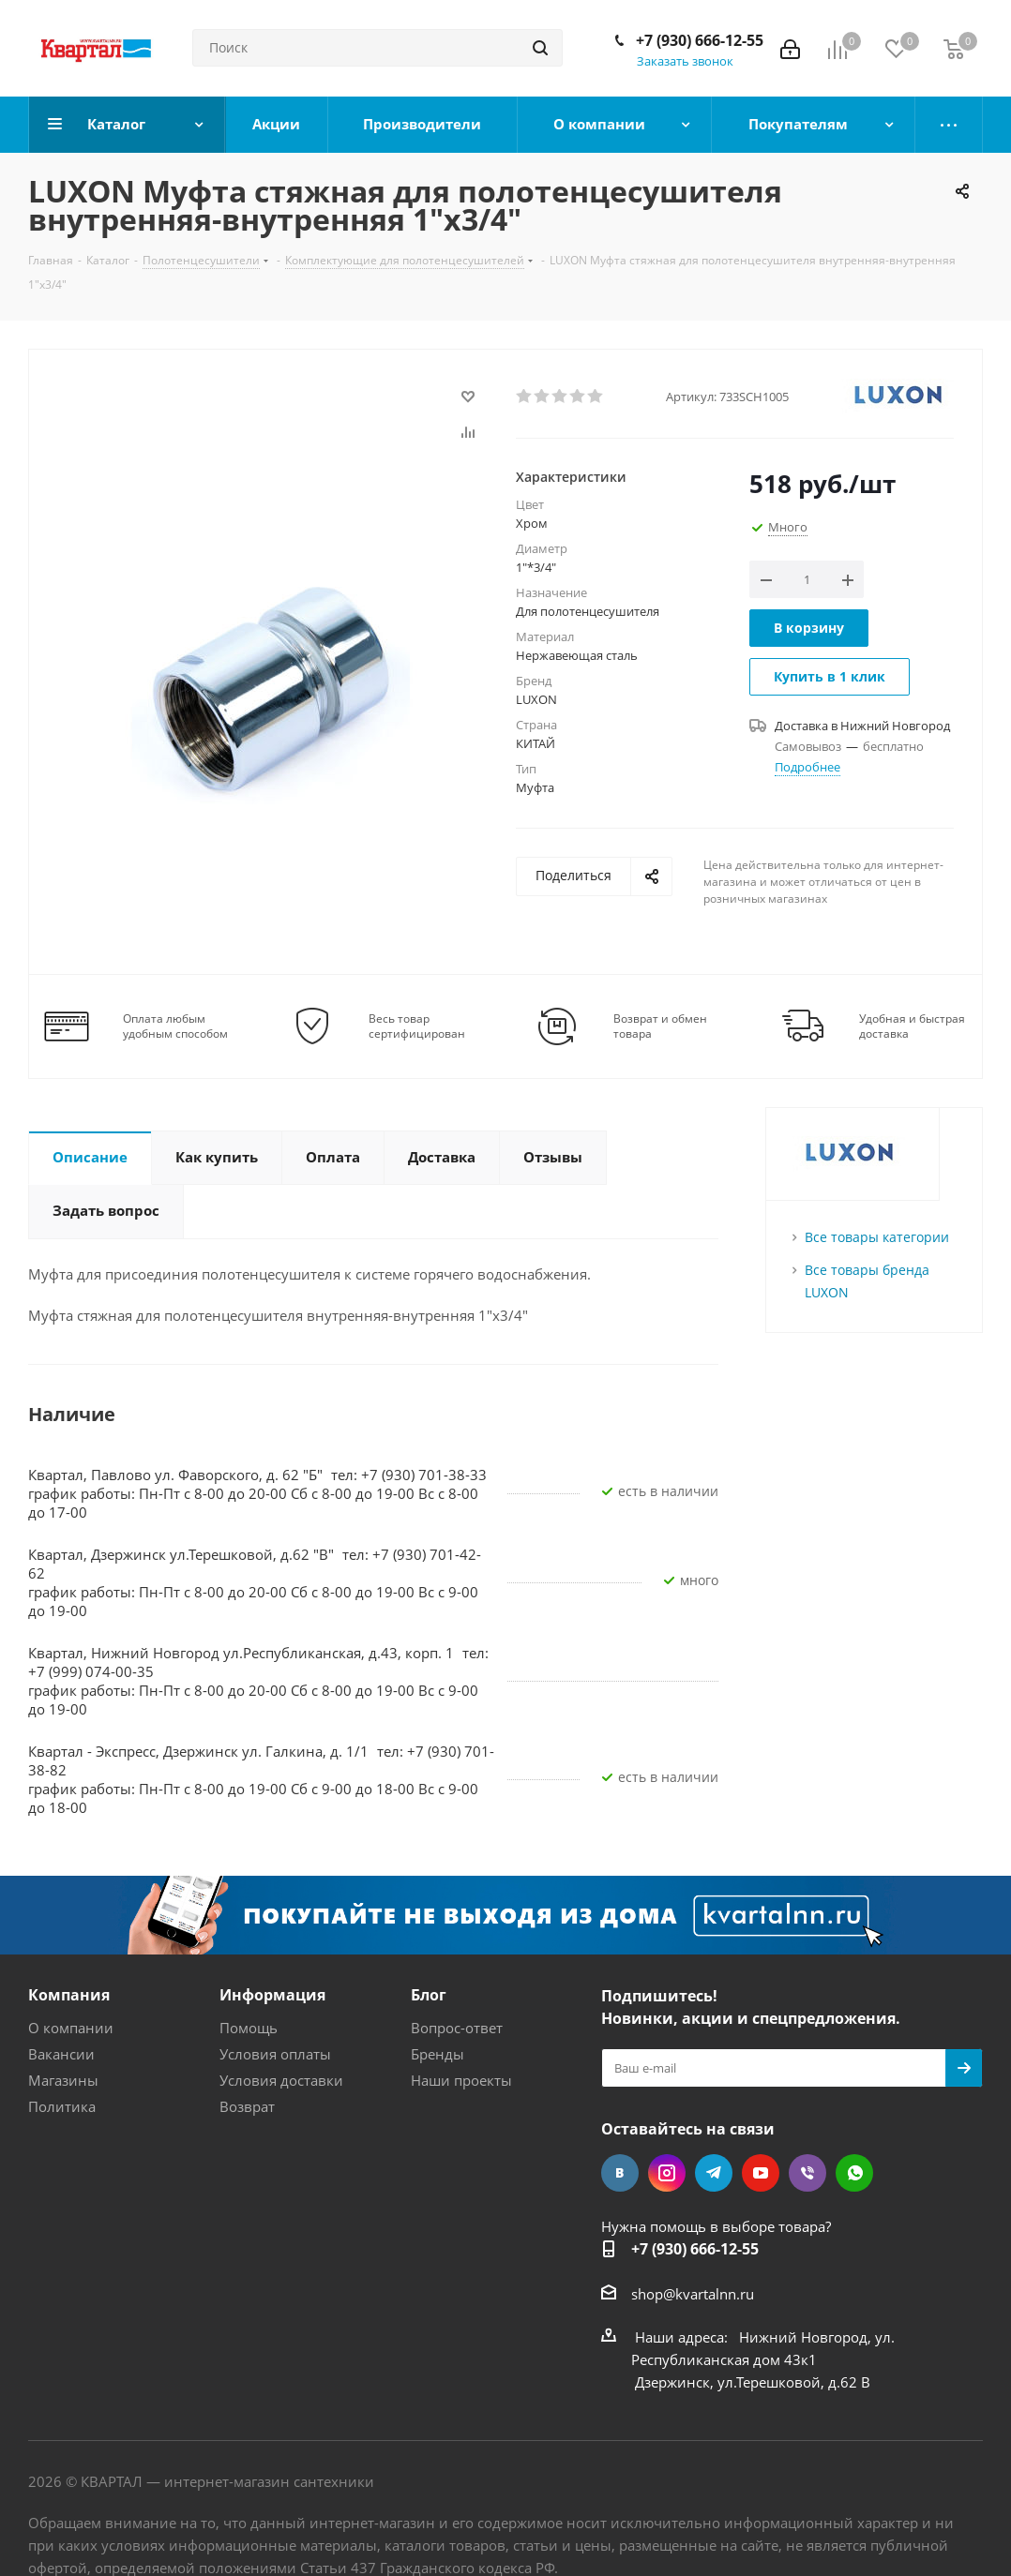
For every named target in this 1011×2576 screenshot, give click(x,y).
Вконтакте (620, 2173)
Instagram (667, 2173)
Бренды (437, 2053)
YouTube (760, 2173)
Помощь (248, 2027)
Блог (428, 1994)
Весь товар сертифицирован (417, 1026)
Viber (807, 2173)
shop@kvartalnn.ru (692, 2293)
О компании (70, 2027)
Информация (272, 1994)
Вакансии (61, 2053)
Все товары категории (877, 1237)
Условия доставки (281, 2080)
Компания (69, 1994)
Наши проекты (461, 2080)
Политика (62, 2106)
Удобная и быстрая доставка (912, 1026)
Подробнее (807, 766)
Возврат (247, 2106)
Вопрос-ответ (457, 2027)
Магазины (63, 2080)
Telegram (713, 2173)
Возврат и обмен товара (660, 1026)
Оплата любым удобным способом (175, 1026)
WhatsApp (854, 2173)
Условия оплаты (275, 2053)
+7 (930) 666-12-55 (699, 40)
